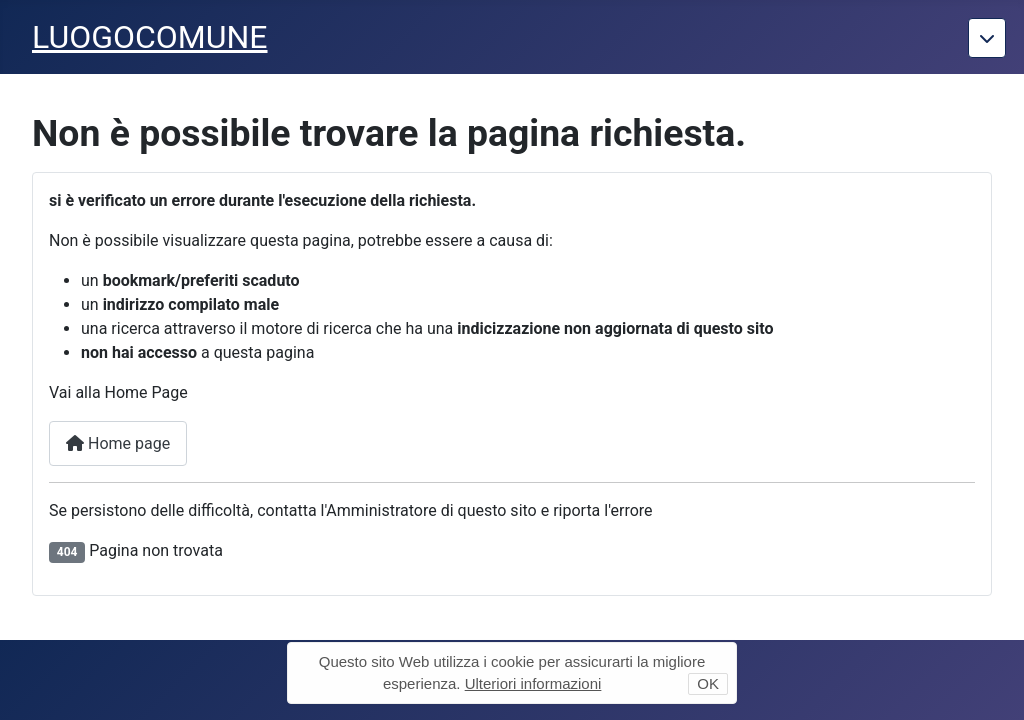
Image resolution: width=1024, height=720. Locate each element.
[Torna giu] (987, 38)
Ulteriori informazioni (533, 683)
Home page (118, 443)
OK (708, 683)
